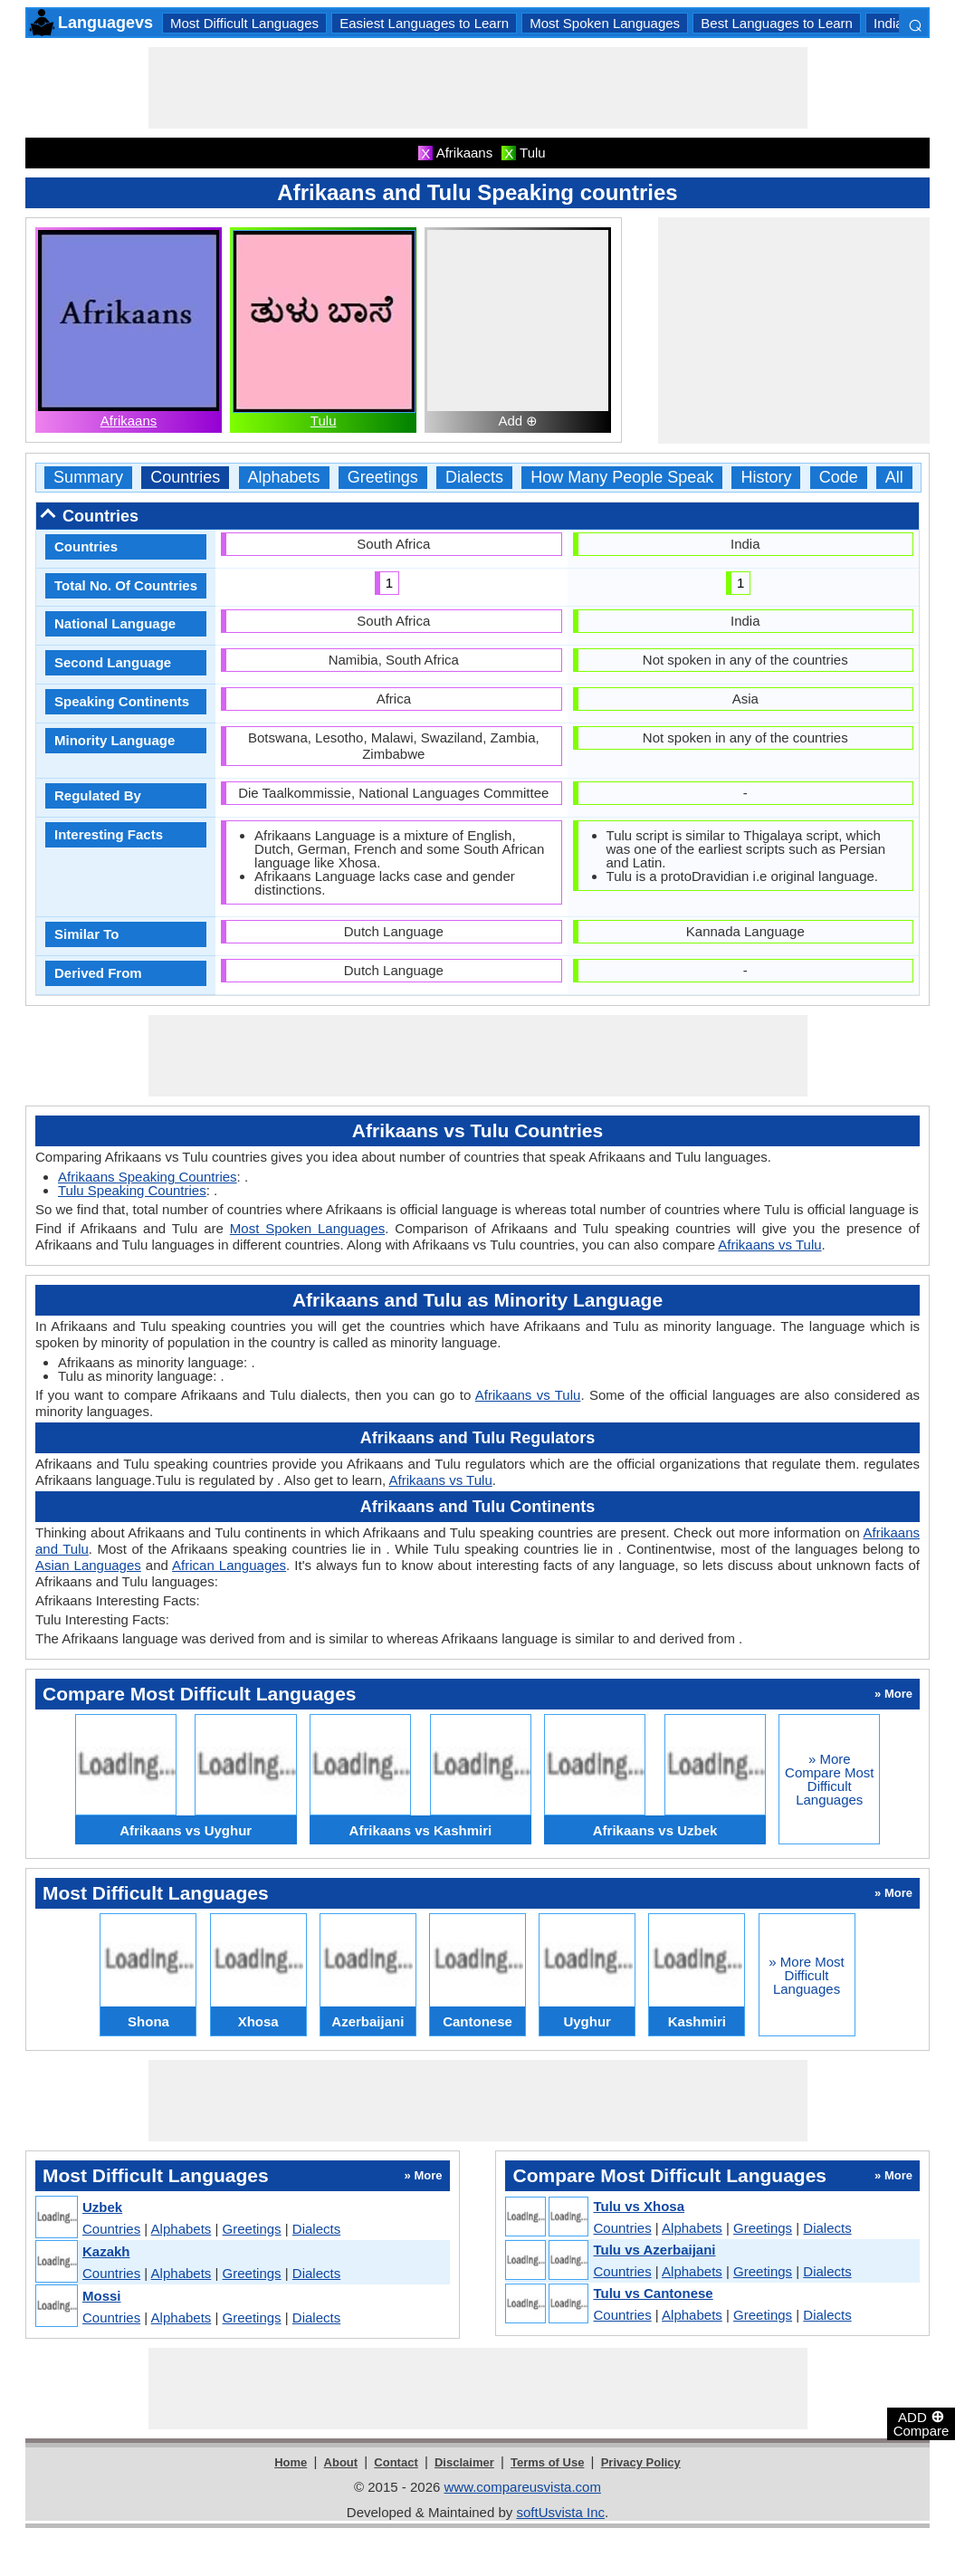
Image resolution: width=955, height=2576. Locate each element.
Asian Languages (88, 1565)
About (341, 2462)
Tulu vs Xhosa (638, 2206)
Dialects (474, 477)
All (894, 477)
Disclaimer (464, 2462)
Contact (395, 2462)
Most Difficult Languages (244, 23)
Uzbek (102, 2207)
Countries (185, 477)
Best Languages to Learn (777, 23)
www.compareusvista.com (522, 2487)
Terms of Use (547, 2462)
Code (838, 477)
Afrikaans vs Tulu (769, 1244)
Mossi (101, 2295)
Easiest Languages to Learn (424, 23)
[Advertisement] (477, 88)
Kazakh (106, 2251)
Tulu (323, 420)
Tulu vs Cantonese (652, 2293)
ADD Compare (921, 2423)
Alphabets (284, 477)
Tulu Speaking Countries (132, 1190)
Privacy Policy (641, 2462)
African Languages (229, 1565)
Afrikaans (129, 420)
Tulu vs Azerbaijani (654, 2249)
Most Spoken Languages (605, 23)
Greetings (383, 477)
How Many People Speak (621, 477)
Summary (88, 477)
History (765, 477)
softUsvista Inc (560, 2512)
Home (290, 2462)
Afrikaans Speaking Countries (147, 1176)
